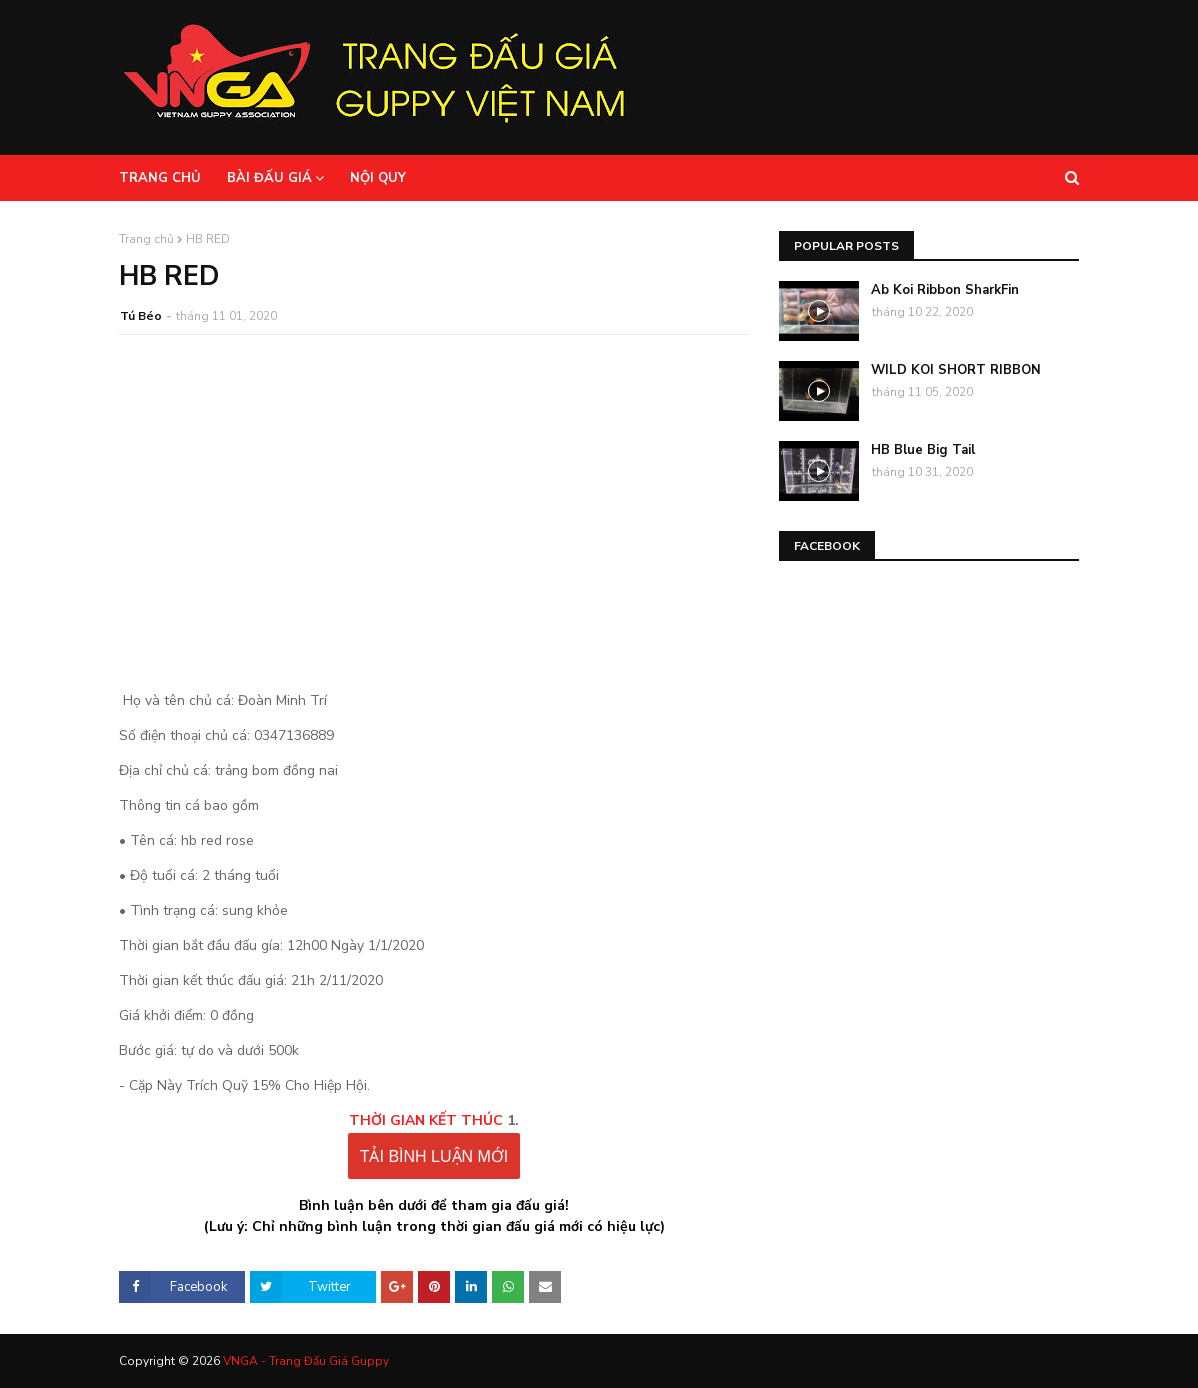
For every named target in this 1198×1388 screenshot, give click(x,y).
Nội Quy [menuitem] (378, 178)
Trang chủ (146, 239)
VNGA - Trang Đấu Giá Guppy (306, 1361)
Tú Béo (141, 316)
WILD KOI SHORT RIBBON (956, 370)
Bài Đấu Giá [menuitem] (269, 178)
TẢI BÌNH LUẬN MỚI (434, 1156)
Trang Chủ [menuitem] (160, 178)
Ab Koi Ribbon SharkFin (945, 290)
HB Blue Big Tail (923, 450)
